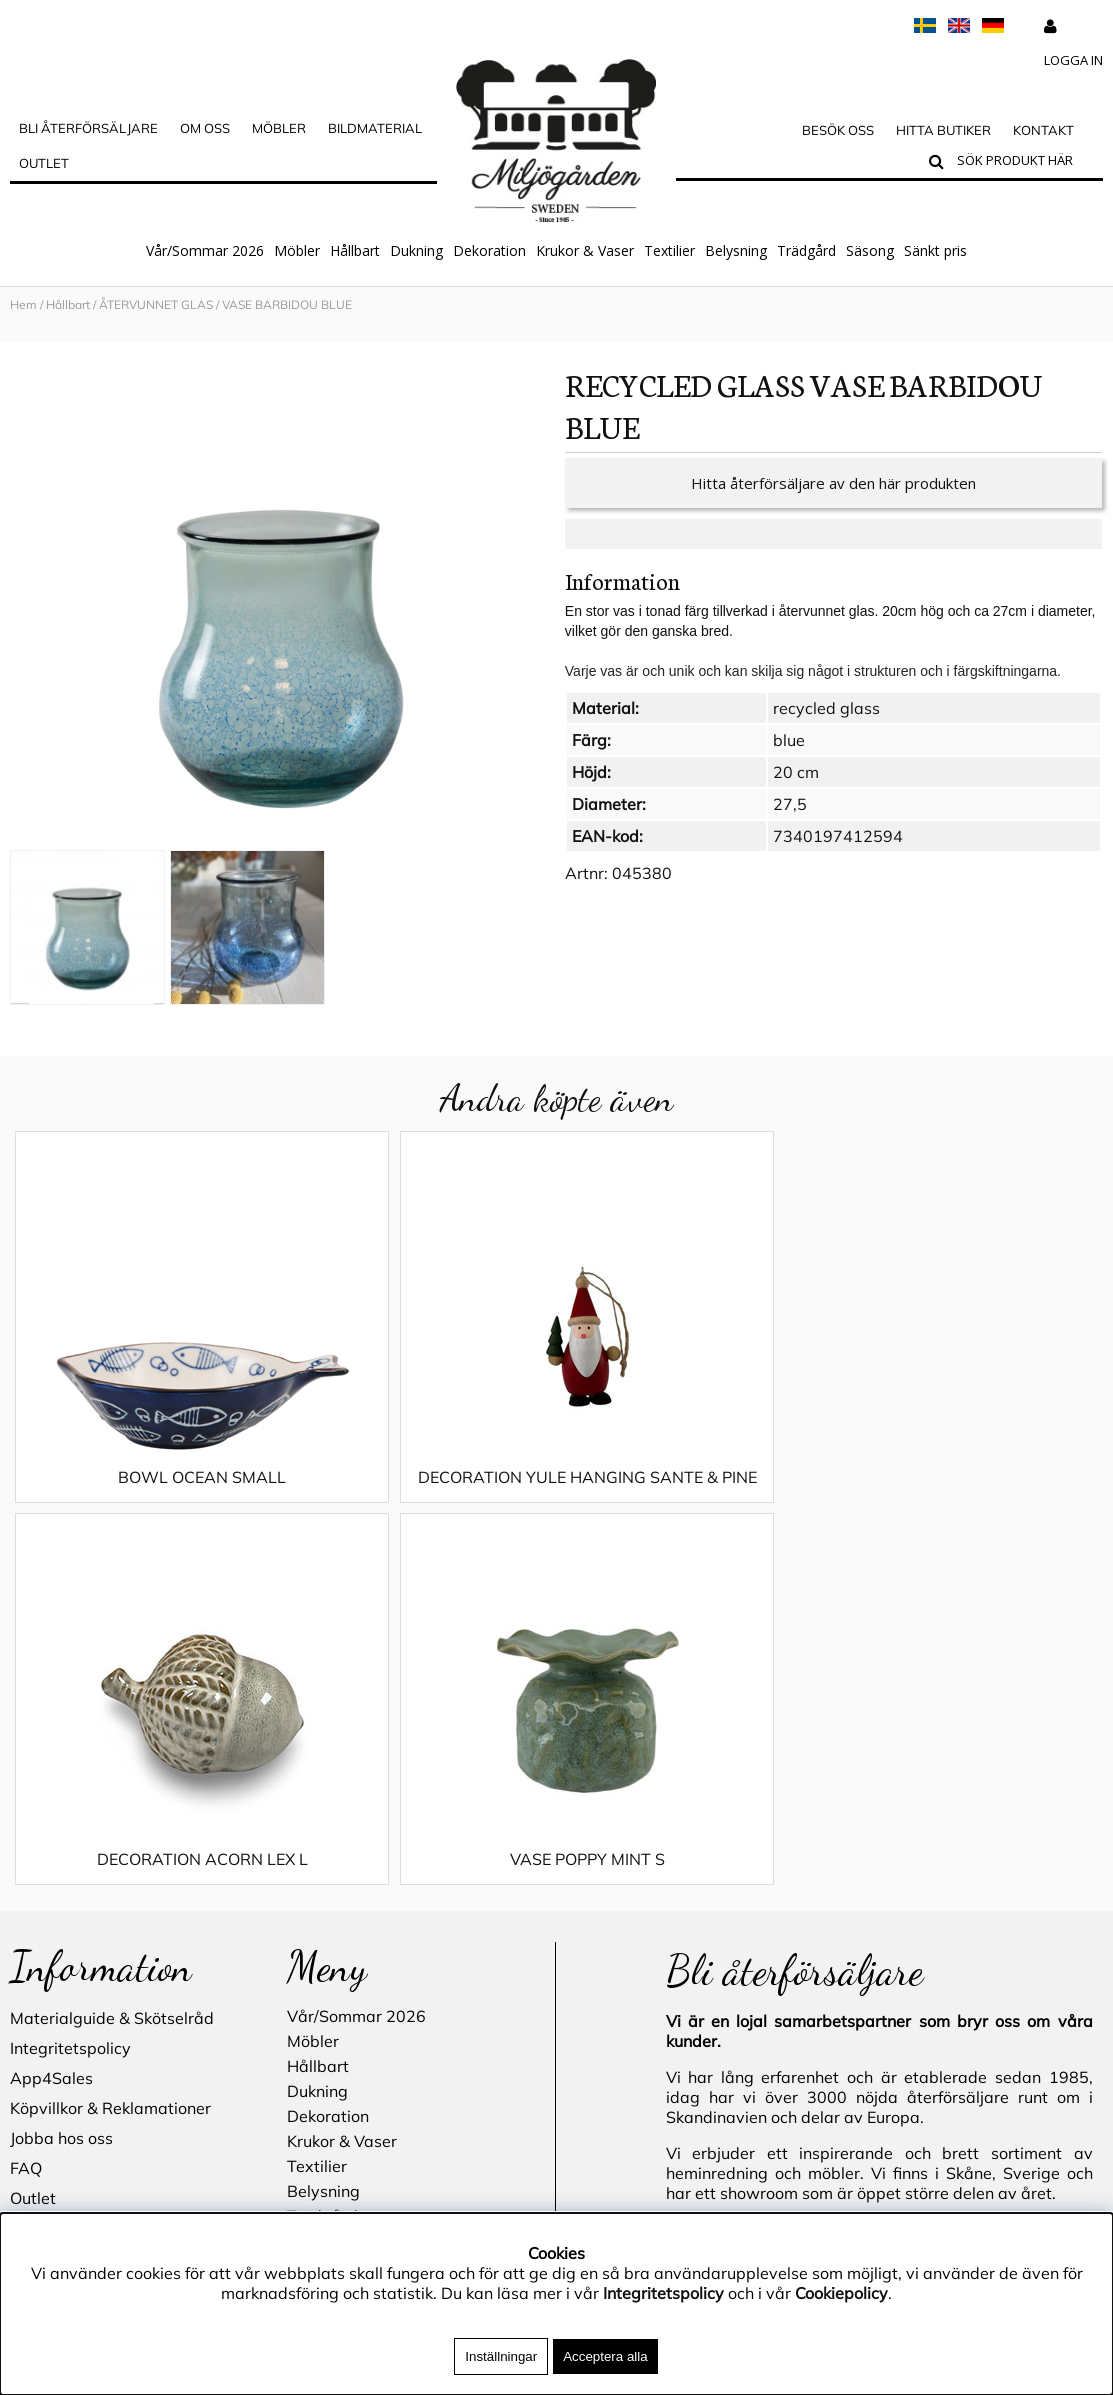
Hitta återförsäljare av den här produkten (833, 483)
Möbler (297, 250)
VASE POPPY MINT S (966, 1477)
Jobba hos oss (61, 1775)
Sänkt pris (935, 250)
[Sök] (1025, 163)
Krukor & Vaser (585, 250)
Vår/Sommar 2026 (205, 250)
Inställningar (501, 2356)
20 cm (796, 772)
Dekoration (489, 250)
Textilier (669, 250)
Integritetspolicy (70, 1685)
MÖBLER (279, 128)
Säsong (870, 250)
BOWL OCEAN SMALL (147, 1477)
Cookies (38, 1865)
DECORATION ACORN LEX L (693, 1477)
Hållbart (355, 250)
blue (789, 740)
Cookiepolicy (841, 2293)
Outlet (44, 163)
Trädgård (806, 250)
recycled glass (826, 708)
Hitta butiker (943, 130)
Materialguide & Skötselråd (112, 1655)
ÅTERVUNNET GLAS (156, 304)
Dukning (416, 250)
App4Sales (51, 1715)
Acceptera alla (605, 2356)
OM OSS (205, 128)
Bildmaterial (375, 128)
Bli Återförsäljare (88, 128)
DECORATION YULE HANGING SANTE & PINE (420, 1487)
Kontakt (1043, 130)
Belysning (736, 250)
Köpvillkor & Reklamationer (110, 1745)
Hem (23, 304)
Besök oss (838, 130)
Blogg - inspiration (79, 1955)
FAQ (26, 1805)
